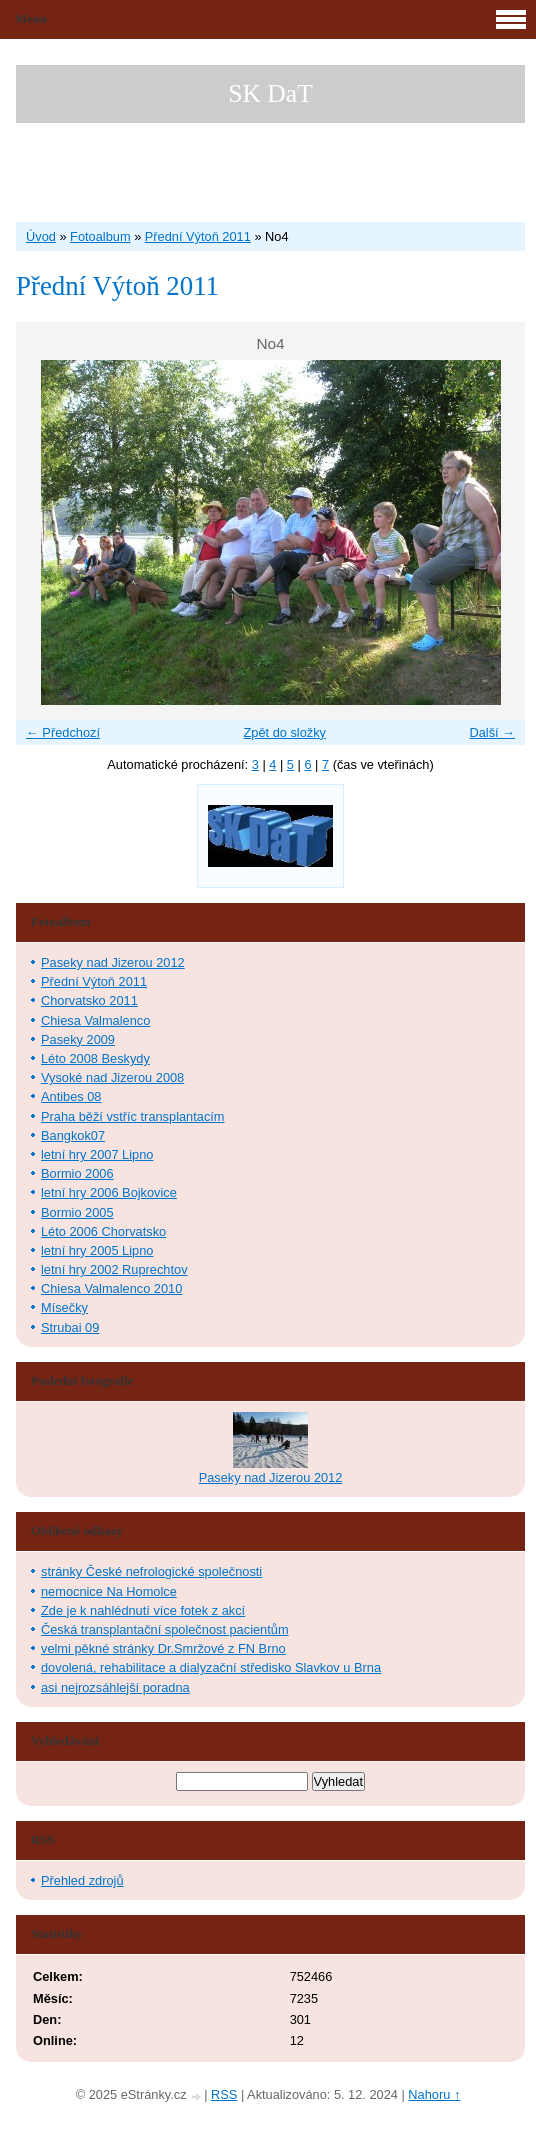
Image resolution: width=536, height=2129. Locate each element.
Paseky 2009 (78, 1039)
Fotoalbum (100, 236)
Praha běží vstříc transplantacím (133, 1116)
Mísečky (64, 1307)
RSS (224, 2094)
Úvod (41, 236)
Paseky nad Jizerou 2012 (113, 962)
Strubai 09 (70, 1327)
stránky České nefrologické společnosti (151, 1571)
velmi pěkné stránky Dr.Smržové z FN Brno (163, 1648)
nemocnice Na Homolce (109, 1591)
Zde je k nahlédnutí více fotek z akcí (143, 1610)
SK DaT (270, 93)
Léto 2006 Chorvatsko (103, 1231)
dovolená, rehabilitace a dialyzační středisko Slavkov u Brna (211, 1667)
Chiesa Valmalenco (95, 1020)
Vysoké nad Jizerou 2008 (112, 1077)
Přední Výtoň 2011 (198, 236)
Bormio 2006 (77, 1173)
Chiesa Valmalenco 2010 (111, 1288)
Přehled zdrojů (82, 1880)
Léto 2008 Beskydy (95, 1058)
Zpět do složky (284, 732)
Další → (492, 732)
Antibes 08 (71, 1096)
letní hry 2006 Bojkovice (109, 1192)
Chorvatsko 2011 (89, 1000)
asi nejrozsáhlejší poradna (115, 1687)
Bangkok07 (73, 1135)
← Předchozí (63, 732)
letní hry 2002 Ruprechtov (114, 1269)
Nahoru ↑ (434, 2094)
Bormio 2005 (77, 1212)
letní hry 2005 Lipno (97, 1250)
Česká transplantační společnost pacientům (165, 1629)
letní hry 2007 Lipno (97, 1154)
